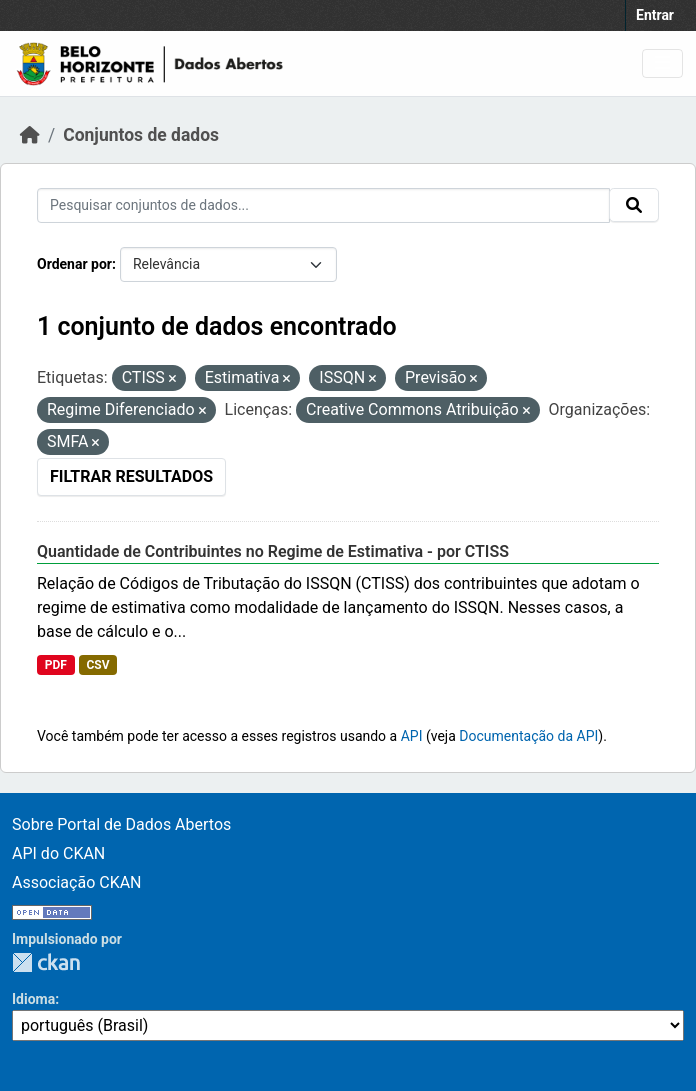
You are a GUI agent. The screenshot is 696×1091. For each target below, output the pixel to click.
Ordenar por (74, 264)
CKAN (46, 962)
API (412, 736)
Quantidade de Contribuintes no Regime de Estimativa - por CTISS (273, 551)
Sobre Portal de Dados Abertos (121, 824)
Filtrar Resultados (131, 476)
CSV (97, 665)
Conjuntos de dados (141, 135)
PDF (56, 665)
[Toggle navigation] (662, 63)
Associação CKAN (77, 882)
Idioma (33, 999)
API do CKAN (58, 853)
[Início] (30, 135)
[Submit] (634, 205)
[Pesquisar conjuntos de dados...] (323, 205)
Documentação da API (528, 736)
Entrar (655, 15)
